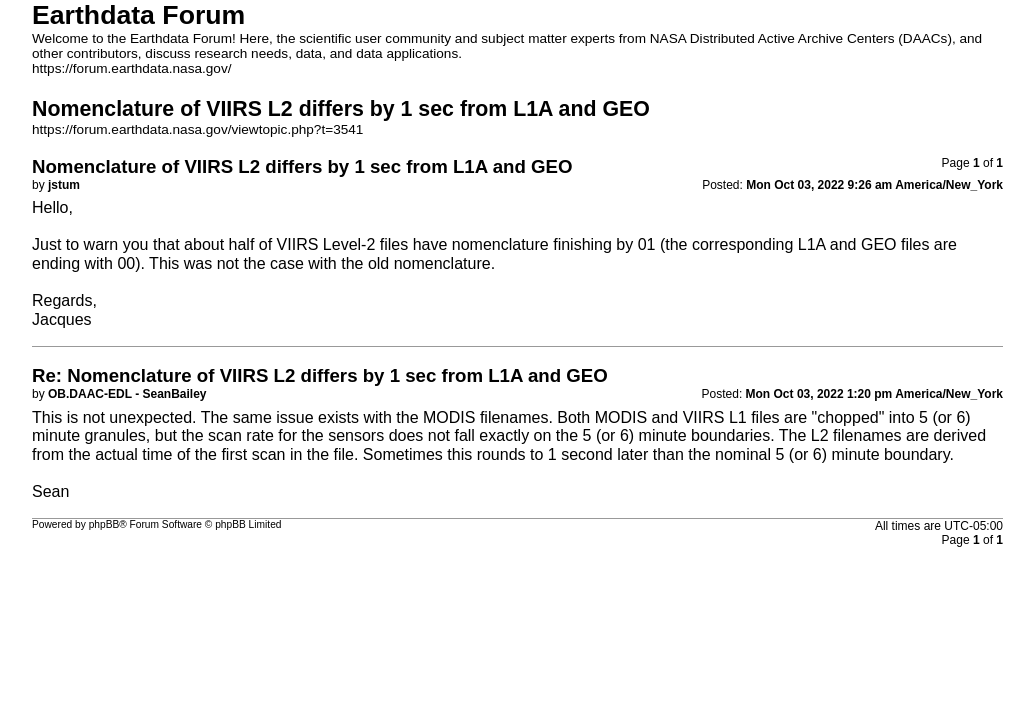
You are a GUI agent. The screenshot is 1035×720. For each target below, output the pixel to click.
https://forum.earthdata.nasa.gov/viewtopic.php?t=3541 (197, 129)
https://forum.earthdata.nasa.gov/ (132, 68)
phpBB (104, 524)
